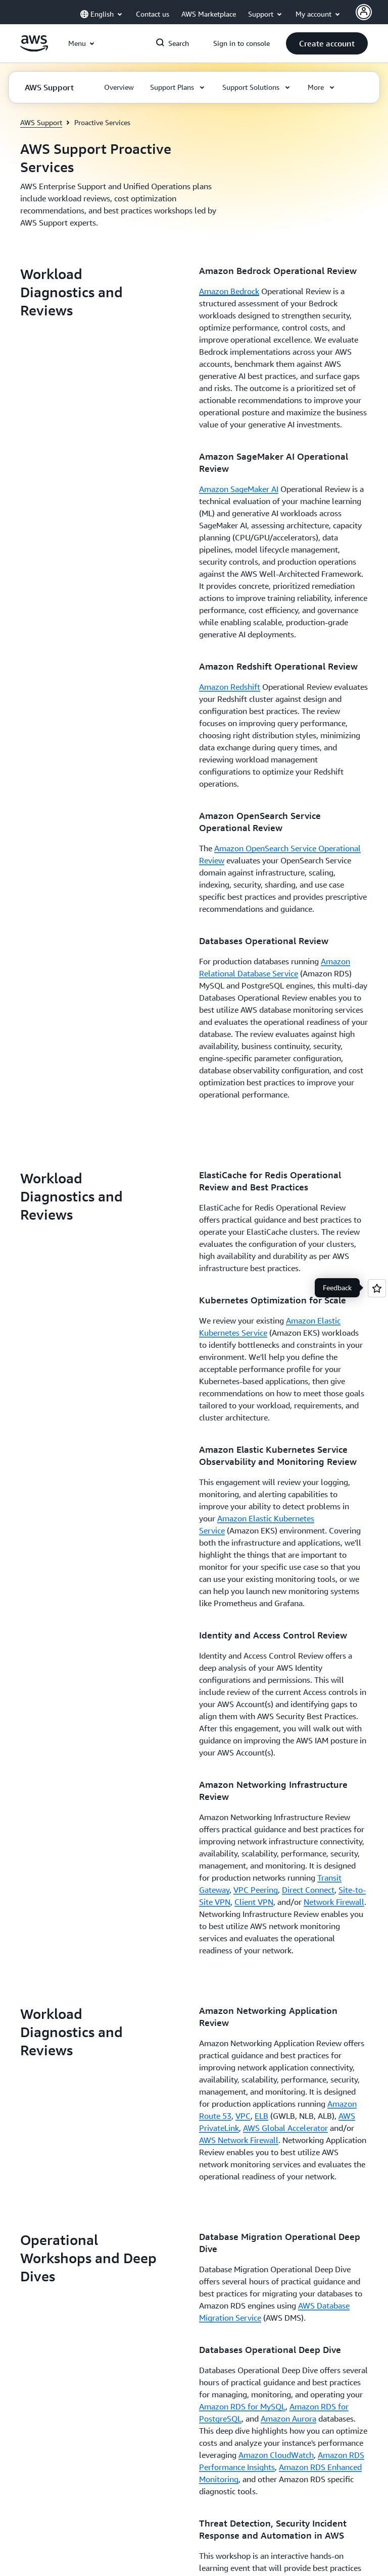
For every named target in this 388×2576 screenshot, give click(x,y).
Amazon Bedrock (229, 291)
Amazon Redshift (229, 687)
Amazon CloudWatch (276, 2455)
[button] (327, 43)
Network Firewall (334, 1902)
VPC (243, 2116)
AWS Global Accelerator (285, 2128)
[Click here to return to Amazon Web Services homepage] (34, 49)
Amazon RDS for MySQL (242, 2406)
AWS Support (41, 122)
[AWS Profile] (364, 12)
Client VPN (253, 1902)
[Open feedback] (377, 1288)
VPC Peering (255, 1890)
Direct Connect (308, 1890)
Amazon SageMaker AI (238, 489)
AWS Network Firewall (238, 2140)
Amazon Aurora (288, 2419)
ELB (261, 2116)
